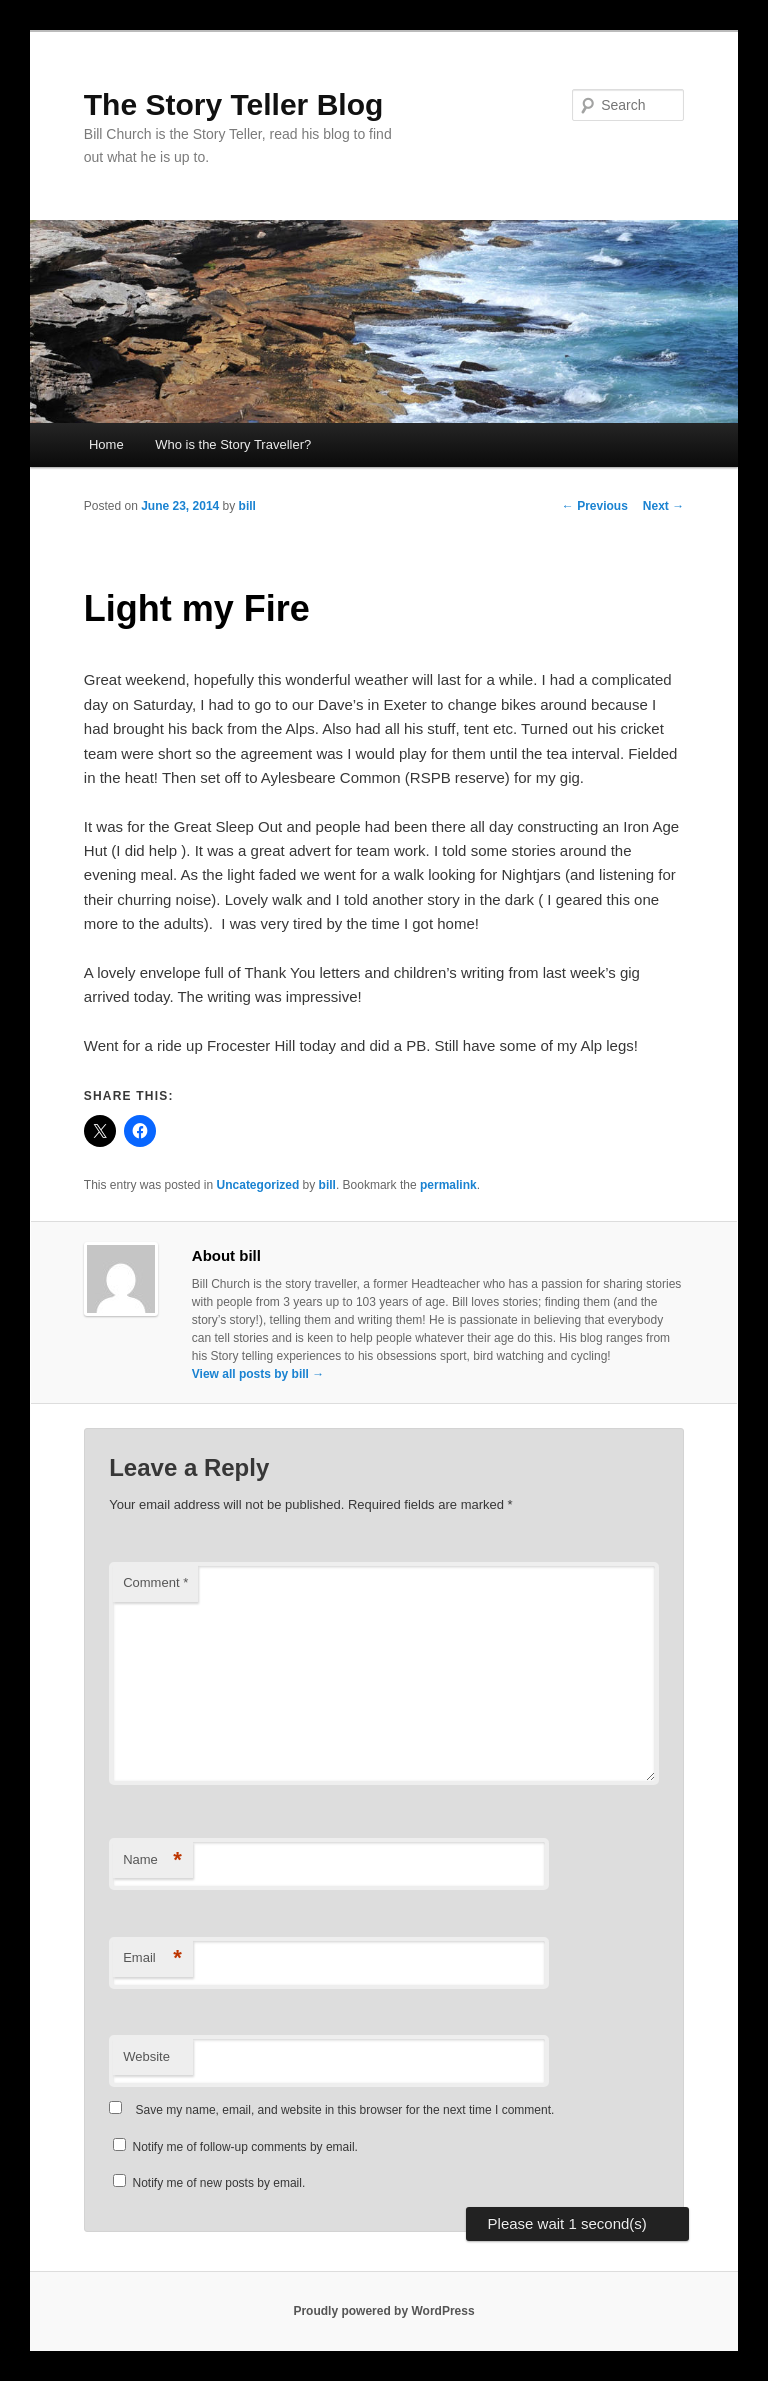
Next (663, 506)
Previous (595, 506)
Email (152, 1958)
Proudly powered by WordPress (383, 2311)
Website (146, 2056)
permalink (448, 1185)
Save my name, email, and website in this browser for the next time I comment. (345, 2110)
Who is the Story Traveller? (233, 444)
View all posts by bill (258, 1374)
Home (106, 444)
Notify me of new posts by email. (219, 2183)
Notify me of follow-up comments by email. (245, 2147)
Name (152, 1860)
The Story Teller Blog (234, 104)
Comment (155, 1582)
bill (247, 506)
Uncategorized (258, 1185)
